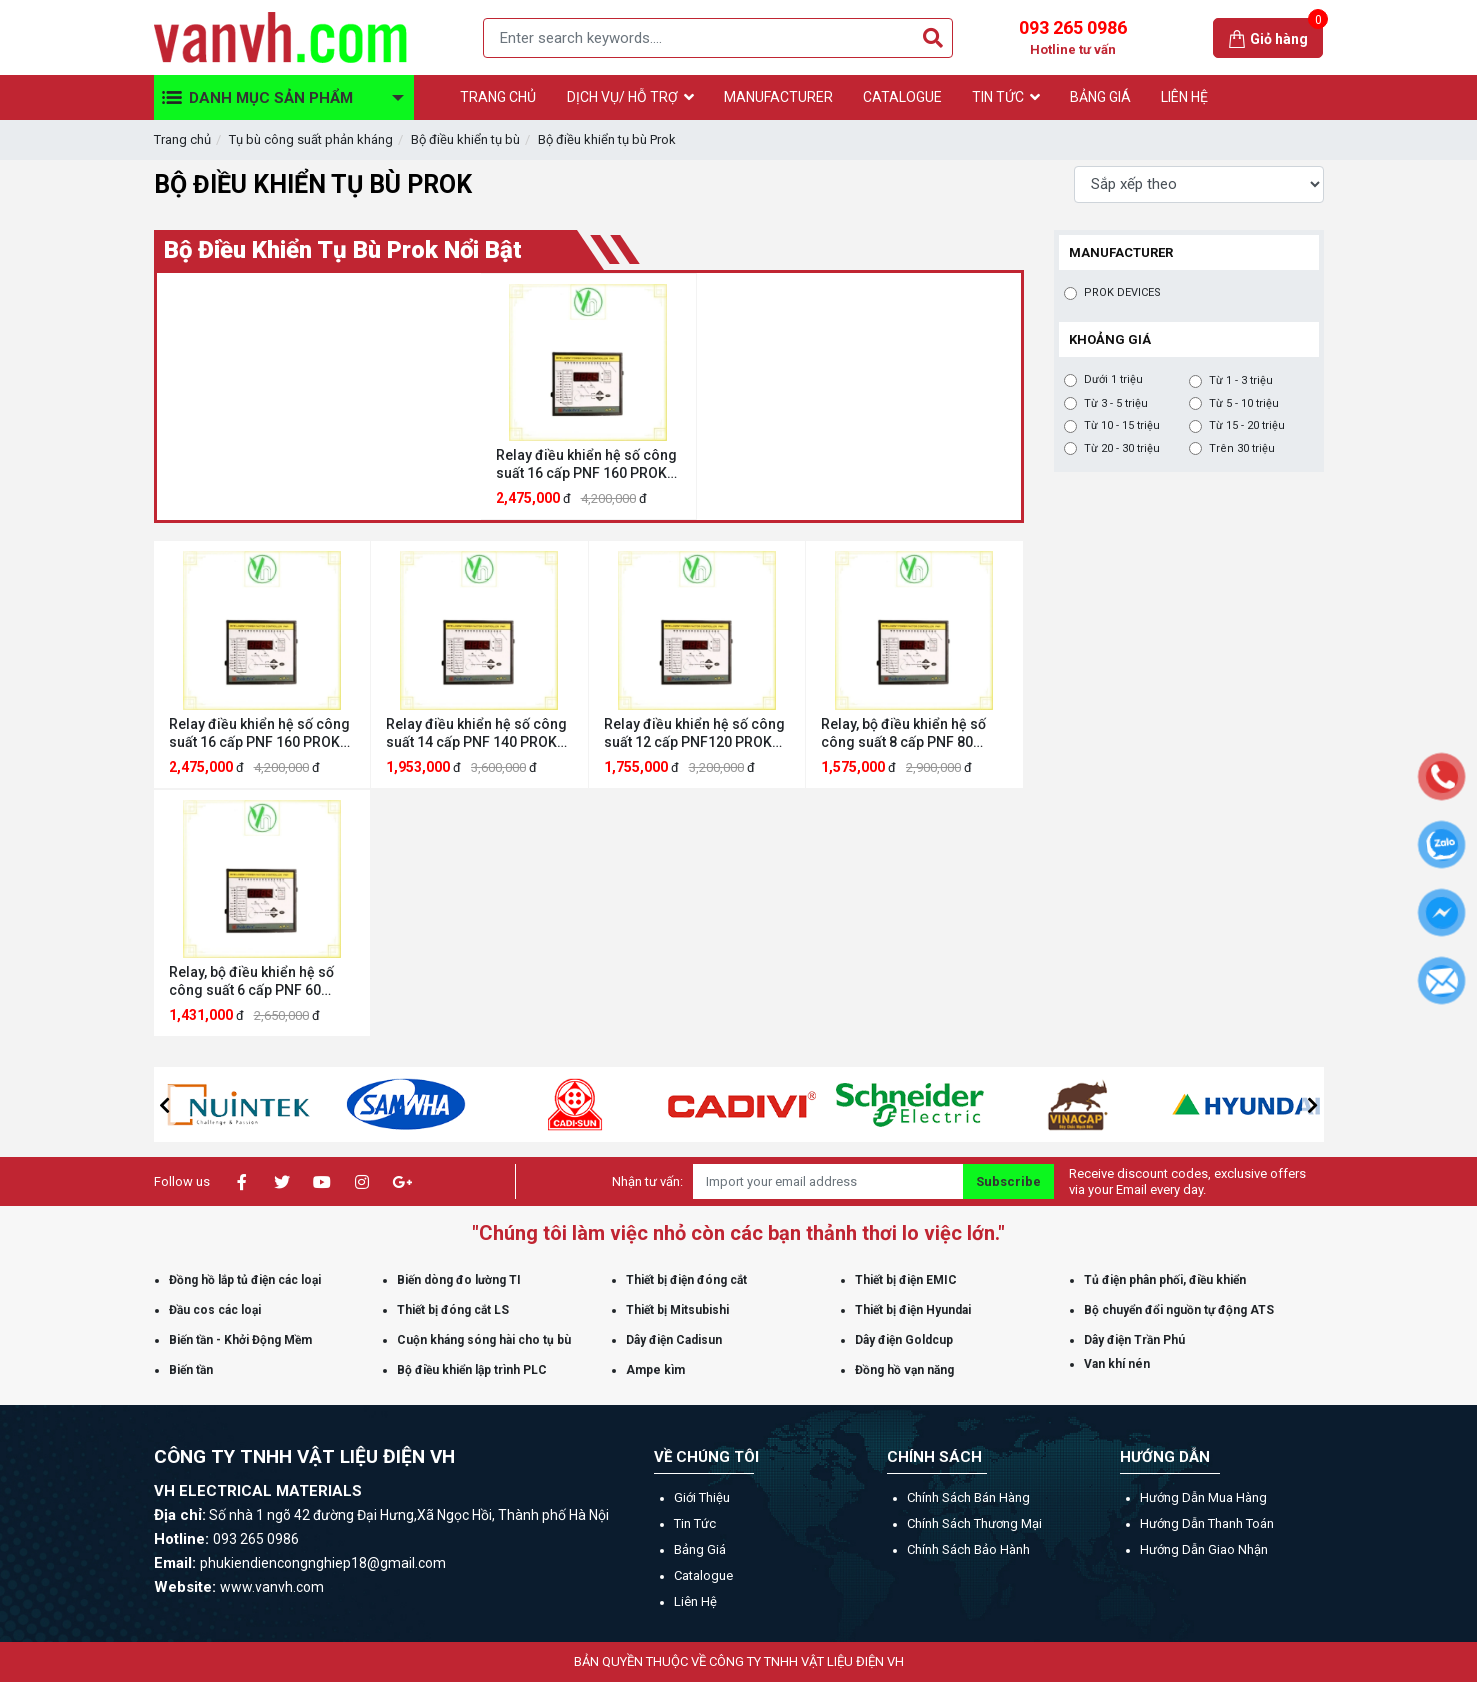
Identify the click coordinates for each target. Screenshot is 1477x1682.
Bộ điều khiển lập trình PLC (472, 1370)
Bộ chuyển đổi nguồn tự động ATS (1179, 1310)
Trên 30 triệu (1242, 449)
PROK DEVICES (1122, 293)
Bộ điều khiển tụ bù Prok (607, 139)
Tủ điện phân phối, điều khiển (1165, 1280)
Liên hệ (695, 1601)
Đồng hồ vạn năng (904, 1370)
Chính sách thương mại (974, 1523)
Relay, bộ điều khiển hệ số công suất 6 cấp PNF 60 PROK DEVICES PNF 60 (251, 981)
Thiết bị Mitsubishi (677, 1310)
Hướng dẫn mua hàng (1203, 1497)
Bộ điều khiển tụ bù (465, 139)
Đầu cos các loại (215, 1310)
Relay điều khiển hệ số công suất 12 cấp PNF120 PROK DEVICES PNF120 (694, 733)
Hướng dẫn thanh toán (1207, 1523)
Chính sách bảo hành (968, 1549)
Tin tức (695, 1523)
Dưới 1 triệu (1113, 380)
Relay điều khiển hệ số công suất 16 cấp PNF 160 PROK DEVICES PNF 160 (586, 464)
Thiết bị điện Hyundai (913, 1310)
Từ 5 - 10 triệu (1244, 404)
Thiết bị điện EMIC (906, 1280)
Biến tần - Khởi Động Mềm (240, 1340)
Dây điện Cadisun (674, 1340)
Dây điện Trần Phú (1134, 1340)
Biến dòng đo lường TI (459, 1280)
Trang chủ (182, 139)
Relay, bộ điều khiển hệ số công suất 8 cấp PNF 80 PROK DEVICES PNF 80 (903, 733)
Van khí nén (1117, 1364)
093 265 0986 (1073, 38)
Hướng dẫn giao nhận (1204, 1549)
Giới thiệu (702, 1497)
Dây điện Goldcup (904, 1340)
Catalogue (703, 1575)
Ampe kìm (655, 1370)
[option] (589, 396)
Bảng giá (700, 1549)
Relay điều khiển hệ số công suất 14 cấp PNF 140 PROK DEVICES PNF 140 (476, 733)
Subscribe (1008, 1181)
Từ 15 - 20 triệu (1247, 426)
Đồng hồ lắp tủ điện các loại (245, 1280)
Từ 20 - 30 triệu (1122, 449)
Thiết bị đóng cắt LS (453, 1310)
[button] (165, 1105)
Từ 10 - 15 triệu (1122, 426)
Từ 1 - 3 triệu (1241, 381)
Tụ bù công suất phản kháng (311, 139)
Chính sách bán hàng (968, 1497)
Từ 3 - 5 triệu (1116, 404)
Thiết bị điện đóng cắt (686, 1280)
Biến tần (191, 1370)
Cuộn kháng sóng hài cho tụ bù (484, 1340)
